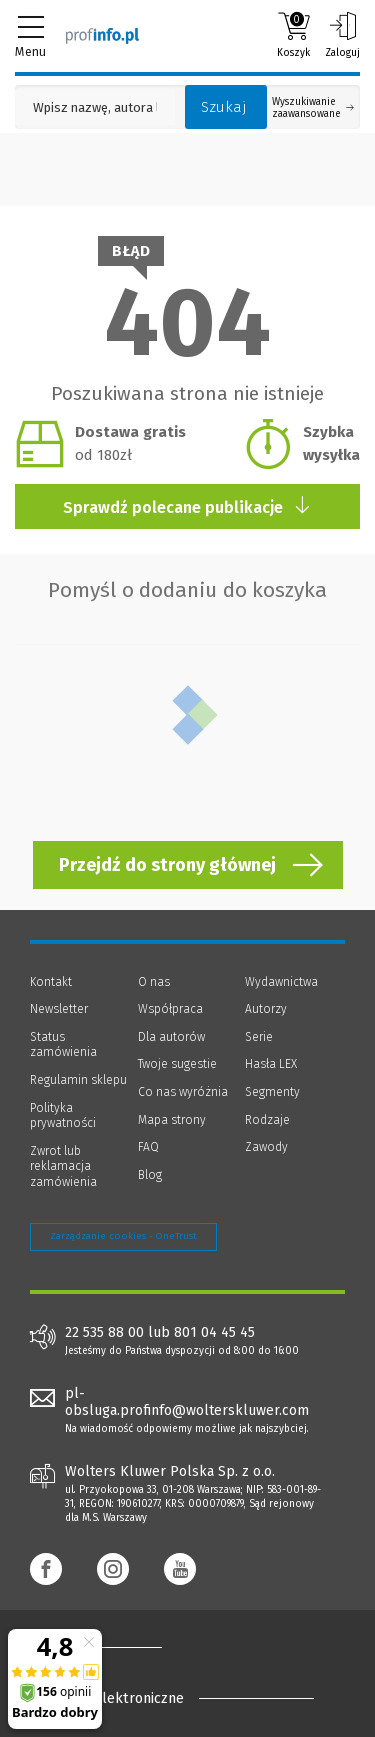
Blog (150, 1175)
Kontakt (51, 982)
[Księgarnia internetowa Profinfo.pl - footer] (110, 1647)
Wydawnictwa (281, 982)
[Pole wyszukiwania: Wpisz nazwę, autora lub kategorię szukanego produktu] (95, 107)
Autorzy (266, 1009)
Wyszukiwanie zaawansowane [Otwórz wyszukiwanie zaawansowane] (313, 108)
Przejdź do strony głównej (167, 865)
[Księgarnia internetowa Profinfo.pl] (102, 35)
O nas (154, 982)
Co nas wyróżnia (183, 1092)
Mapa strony (172, 1120)
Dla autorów (171, 1037)
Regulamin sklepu (78, 1080)
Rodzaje (267, 1120)
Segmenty (272, 1092)
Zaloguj (342, 35)
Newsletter (59, 1009)
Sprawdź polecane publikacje (187, 506)
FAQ (148, 1147)
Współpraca (170, 1009)
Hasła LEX (271, 1064)
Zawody (266, 1147)
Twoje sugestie (177, 1064)
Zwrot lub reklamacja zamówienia (63, 1166)
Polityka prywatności (63, 1116)
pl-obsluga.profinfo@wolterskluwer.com (187, 1402)
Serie (259, 1037)
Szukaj (224, 107)
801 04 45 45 (214, 1333)
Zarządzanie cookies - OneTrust (123, 1236)
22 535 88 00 (104, 1333)
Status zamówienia (63, 1045)
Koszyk (293, 35)
